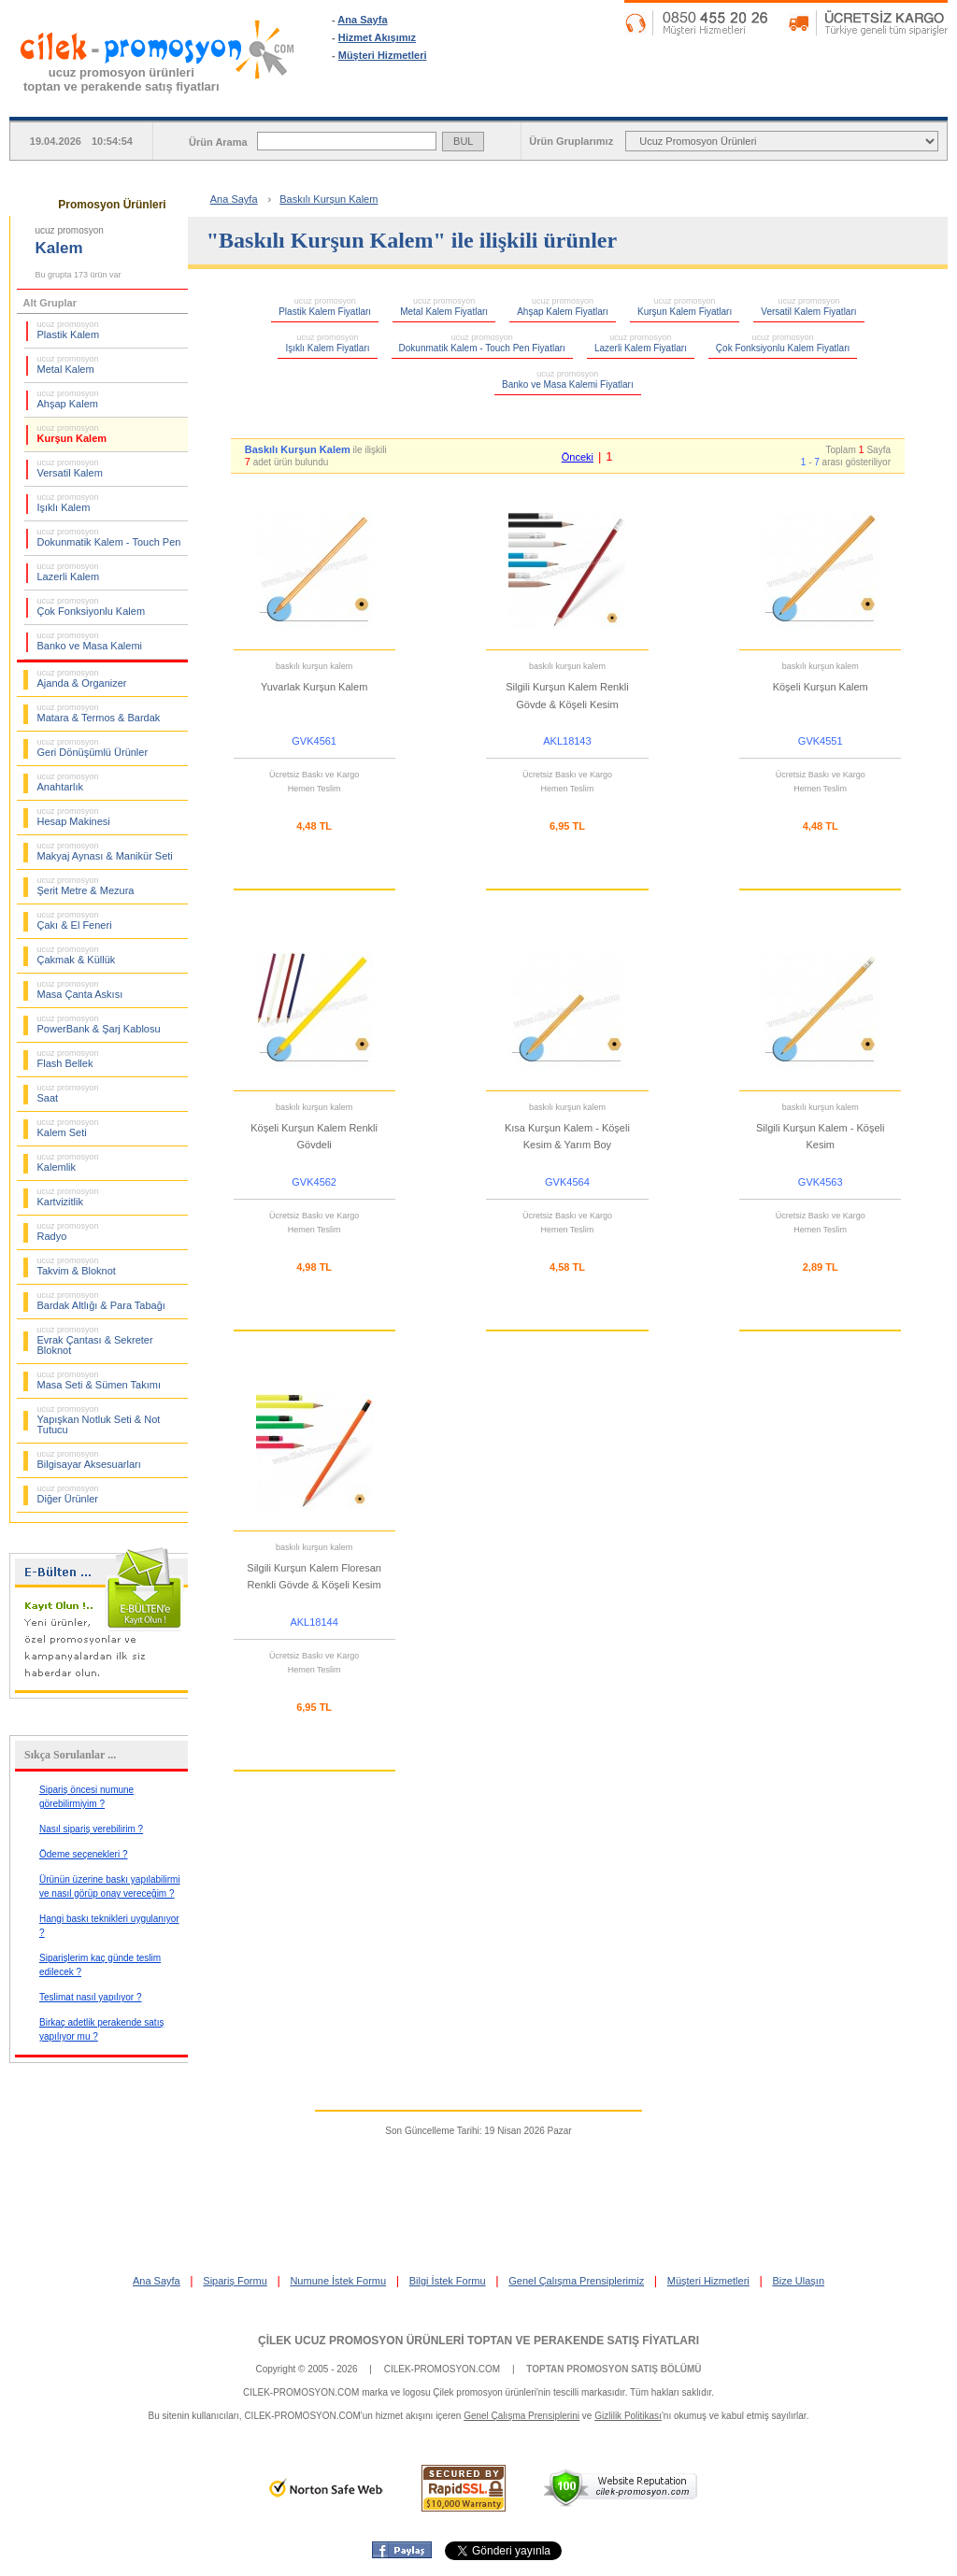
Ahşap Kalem (68, 399)
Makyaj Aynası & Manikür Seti (105, 851)
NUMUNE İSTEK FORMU (716, 101)
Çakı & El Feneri (74, 920)
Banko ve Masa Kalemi (90, 641)
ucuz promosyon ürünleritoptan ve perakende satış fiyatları (121, 79)
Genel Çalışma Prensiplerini (521, 2416)
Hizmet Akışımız (377, 37)
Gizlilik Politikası (628, 2416)
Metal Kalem (68, 364)
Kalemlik (68, 1162)
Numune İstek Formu (338, 2280)
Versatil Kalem (70, 468)
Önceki (577, 457)
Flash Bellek (68, 1058)
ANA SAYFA (408, 101)
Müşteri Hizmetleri (382, 55)
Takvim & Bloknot (76, 1266)
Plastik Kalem (68, 330)
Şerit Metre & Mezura (86, 885)
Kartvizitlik (68, 1197)
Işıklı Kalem (68, 502)
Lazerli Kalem (68, 572)
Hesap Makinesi (73, 816)
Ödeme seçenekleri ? (83, 1854)
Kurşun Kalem (72, 433)
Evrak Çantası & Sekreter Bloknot (95, 1340)
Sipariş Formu (234, 2280)
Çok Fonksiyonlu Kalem (91, 606)
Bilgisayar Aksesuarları (89, 1459)
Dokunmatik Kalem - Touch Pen (109, 537)
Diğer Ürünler (68, 1494)
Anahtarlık (68, 782)
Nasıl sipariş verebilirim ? (91, 1829)
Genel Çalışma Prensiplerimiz (576, 2280)
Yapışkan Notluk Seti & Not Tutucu (99, 1419)
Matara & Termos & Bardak (99, 713)
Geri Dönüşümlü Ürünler (93, 747)
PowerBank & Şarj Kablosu (99, 1024)
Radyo (68, 1231)
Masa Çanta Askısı (80, 989)
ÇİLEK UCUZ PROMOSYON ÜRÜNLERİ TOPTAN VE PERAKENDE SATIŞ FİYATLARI (478, 2340)
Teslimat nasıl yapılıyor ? (90, 1997)
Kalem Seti (68, 1127)
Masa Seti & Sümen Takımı (99, 1380)
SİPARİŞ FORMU (563, 101)
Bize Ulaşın (798, 2280)
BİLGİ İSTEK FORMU (871, 101)
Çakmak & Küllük (76, 955)
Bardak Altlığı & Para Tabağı (101, 1300)
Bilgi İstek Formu (447, 2280)
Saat (68, 1093)
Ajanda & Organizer (82, 678)
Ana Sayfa (362, 19)
